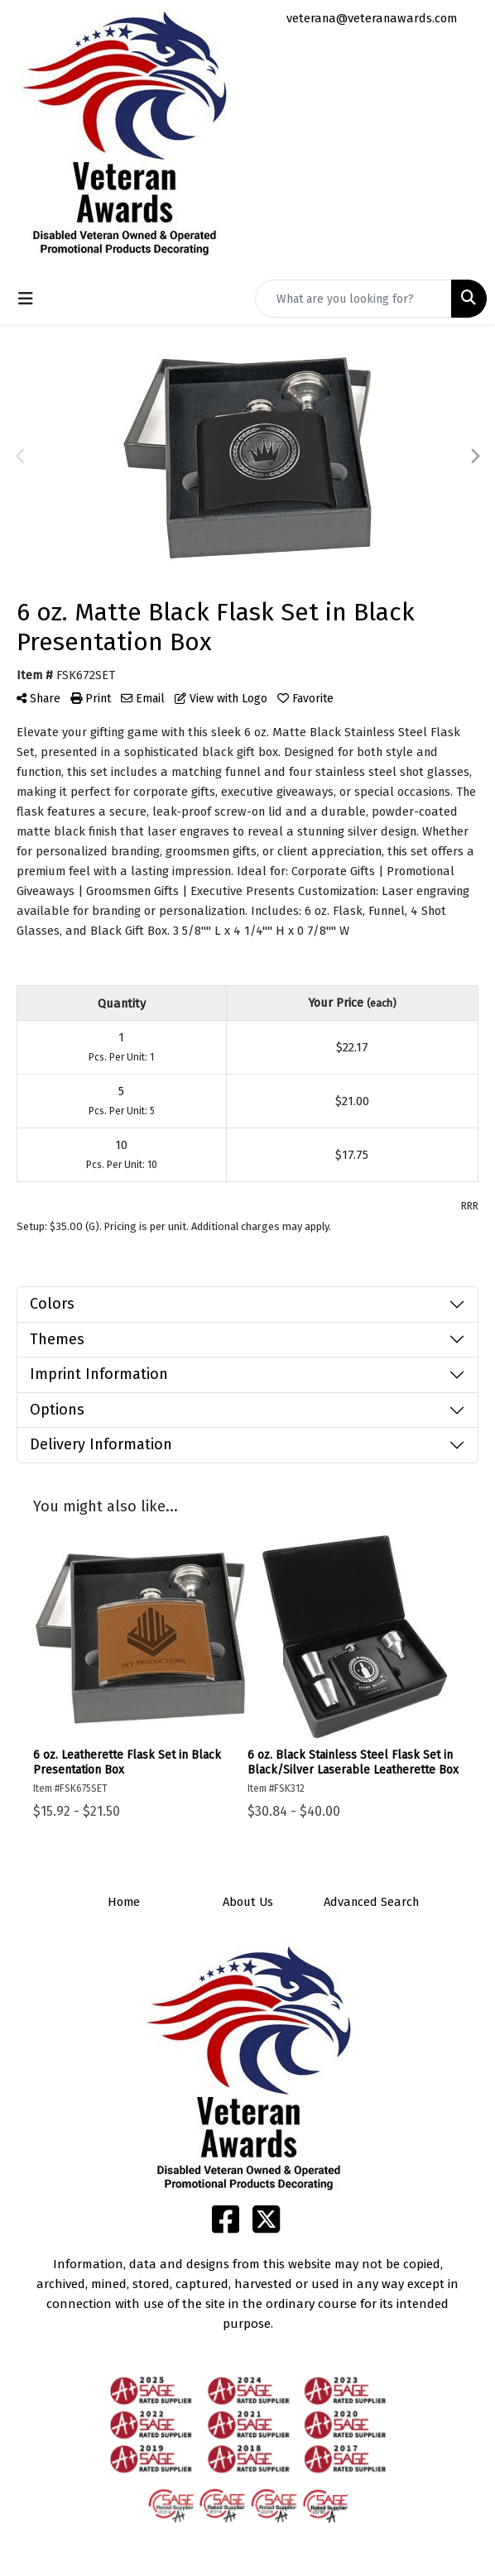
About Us (248, 1901)
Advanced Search (371, 1901)
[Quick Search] (353, 299)
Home (124, 1901)
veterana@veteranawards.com (371, 18)
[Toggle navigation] (25, 298)
